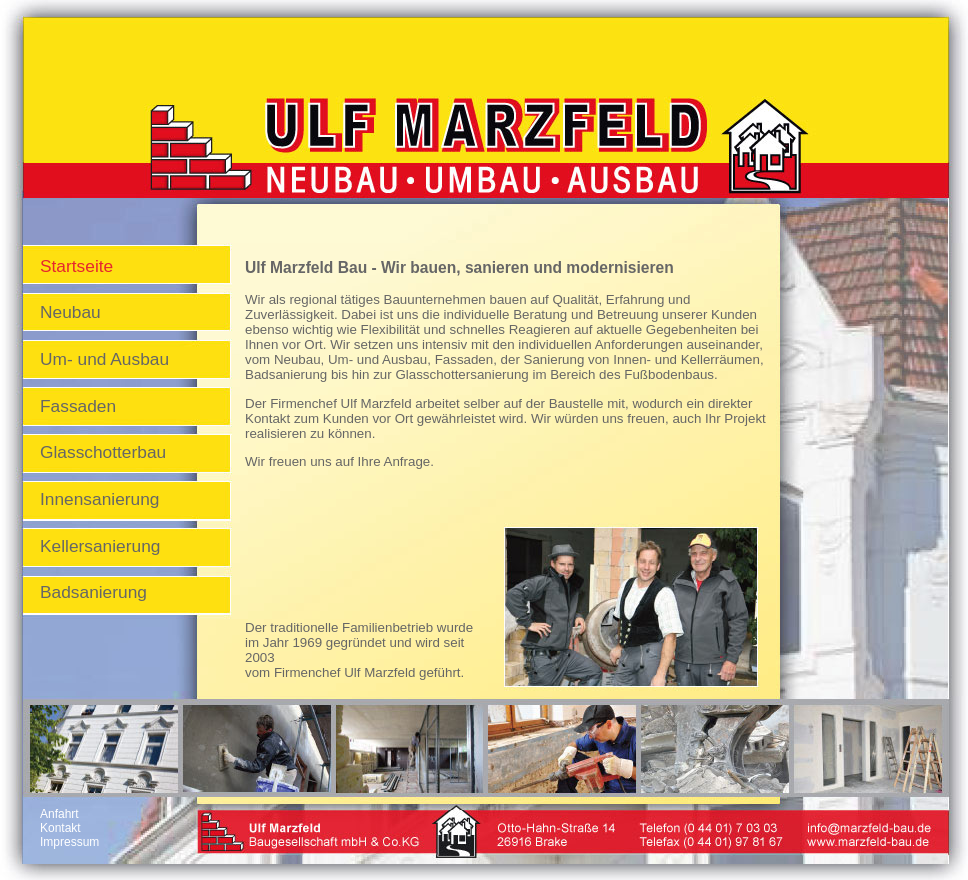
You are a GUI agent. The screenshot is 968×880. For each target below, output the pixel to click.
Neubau (70, 312)
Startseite (76, 266)
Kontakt (60, 828)
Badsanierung (93, 592)
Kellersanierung (100, 546)
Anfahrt (59, 814)
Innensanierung (99, 499)
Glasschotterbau (103, 452)
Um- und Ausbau (104, 359)
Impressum (69, 842)
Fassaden (78, 406)
